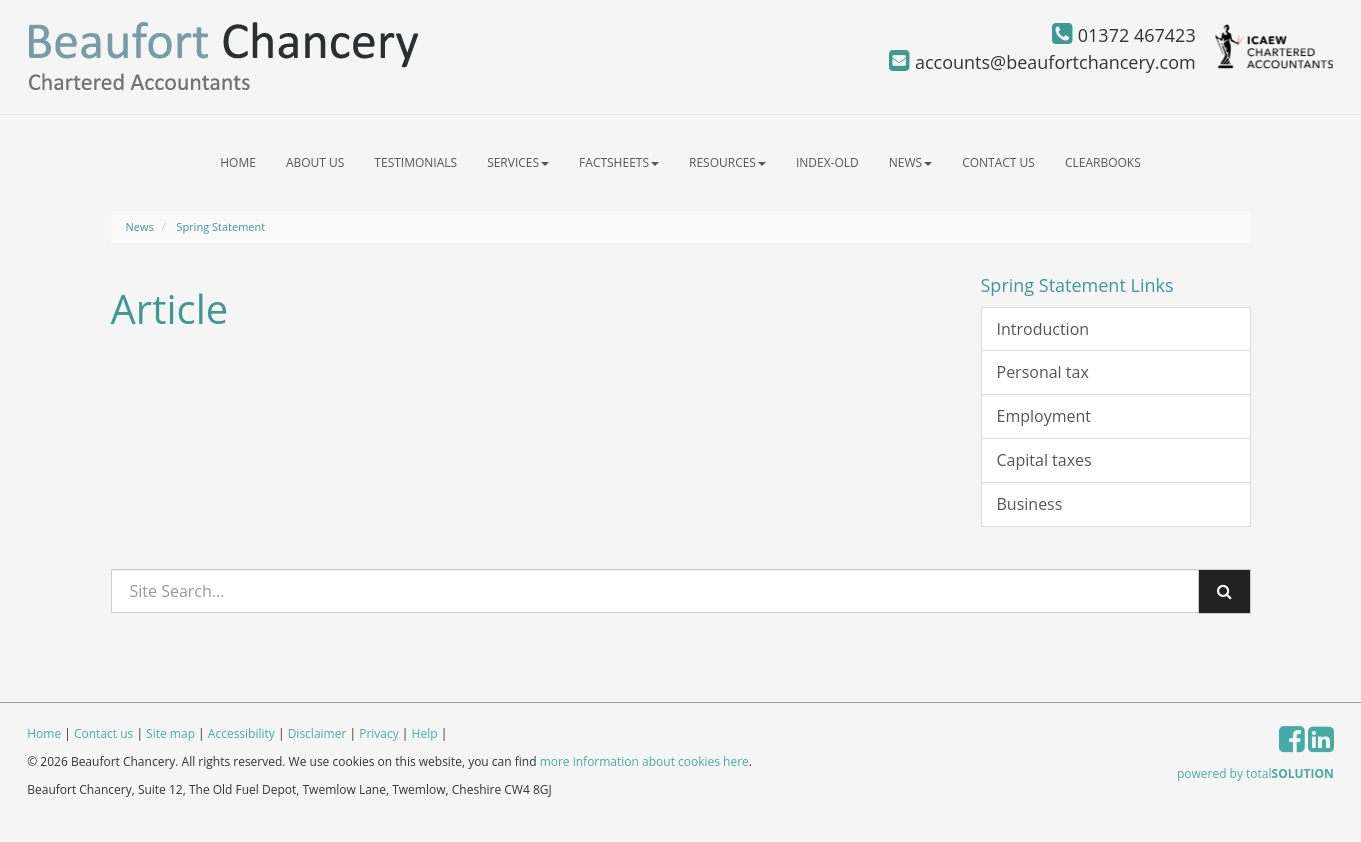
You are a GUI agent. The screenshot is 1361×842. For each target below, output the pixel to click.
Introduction (1043, 329)
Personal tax (1043, 372)
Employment (1044, 416)
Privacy (379, 733)
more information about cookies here (644, 761)
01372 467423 (1124, 35)
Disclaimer (317, 733)
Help (425, 733)
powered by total (1255, 773)
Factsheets (619, 162)
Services (518, 162)
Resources (727, 162)
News (910, 162)
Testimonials (415, 162)
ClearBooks (1103, 162)
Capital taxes (1044, 460)
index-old (827, 162)
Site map (170, 733)
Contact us (998, 162)
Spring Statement (220, 226)
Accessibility (241, 733)
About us (315, 162)
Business (1030, 504)
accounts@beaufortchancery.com (1042, 62)
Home (238, 162)
